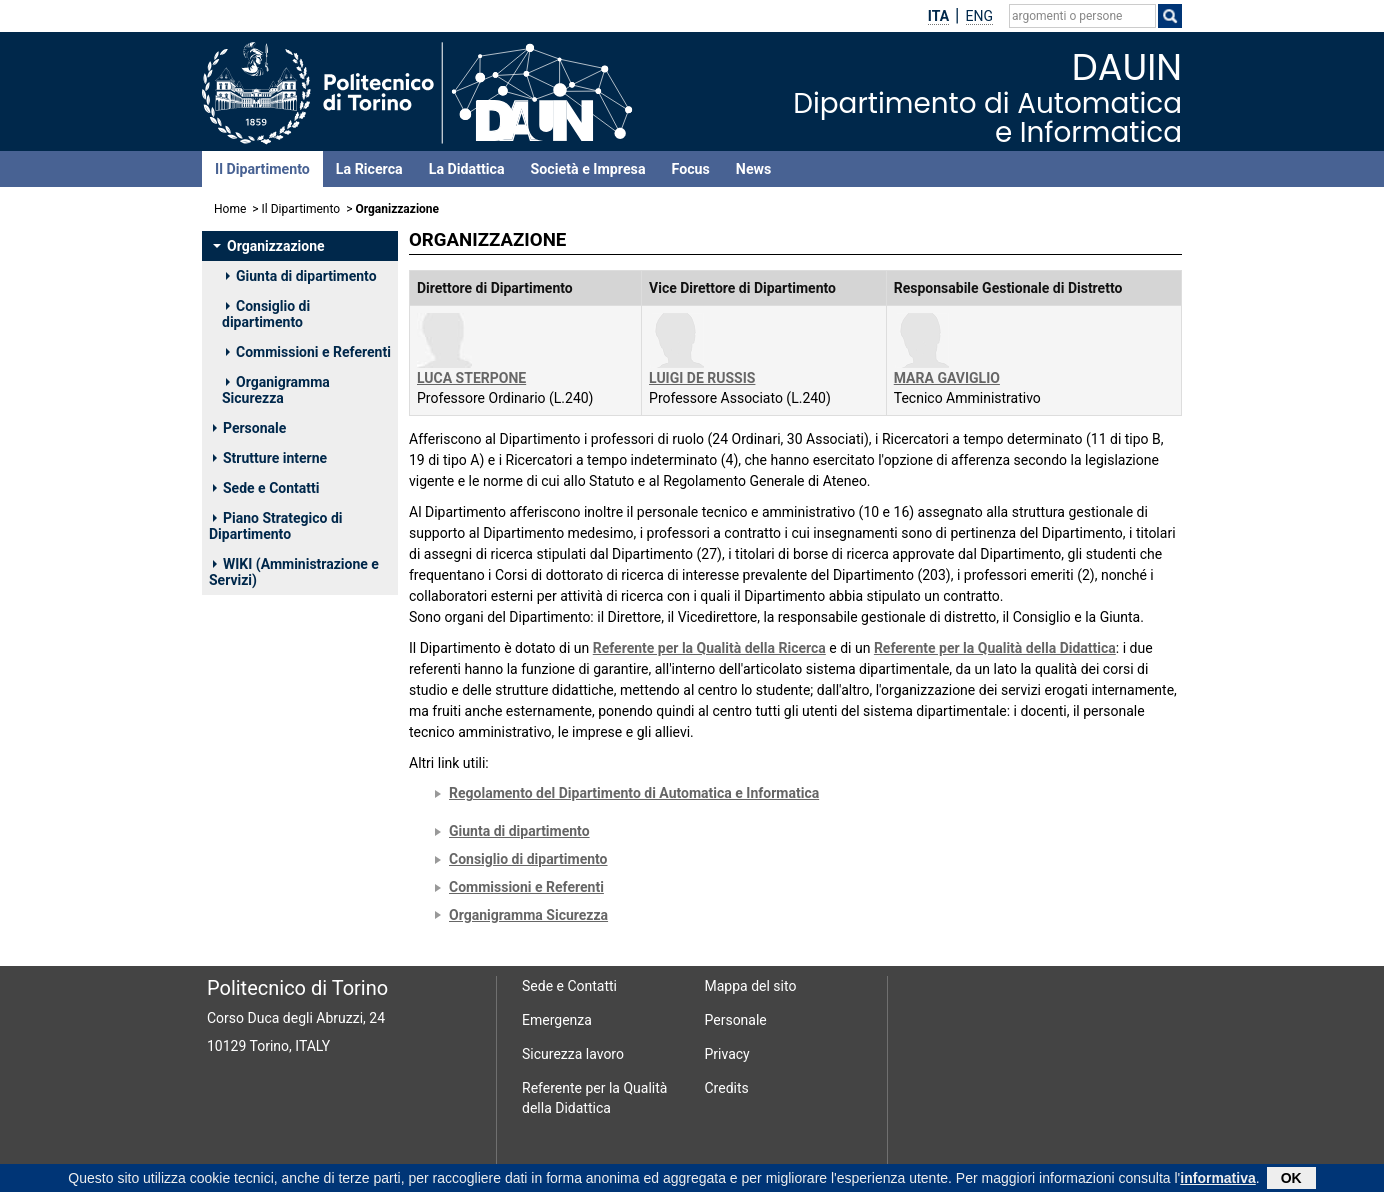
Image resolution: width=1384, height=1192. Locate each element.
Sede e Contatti (266, 488)
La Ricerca (369, 169)
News (753, 169)
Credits (727, 1088)
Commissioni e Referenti (308, 352)
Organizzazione (269, 246)
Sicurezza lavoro (573, 1054)
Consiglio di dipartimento (266, 314)
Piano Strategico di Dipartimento (275, 526)
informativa (1217, 1180)
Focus (691, 169)
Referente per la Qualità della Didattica (995, 648)
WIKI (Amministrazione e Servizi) (294, 572)
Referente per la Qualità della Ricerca (709, 648)
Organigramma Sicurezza (276, 390)
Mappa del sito (751, 986)
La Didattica (467, 169)
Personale (249, 428)
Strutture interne (270, 458)
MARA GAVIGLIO (947, 378)
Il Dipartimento (262, 169)
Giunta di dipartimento (301, 276)
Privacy (727, 1054)
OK (1291, 1180)
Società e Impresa (588, 169)
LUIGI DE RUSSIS (702, 378)
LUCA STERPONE (471, 378)
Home (230, 209)
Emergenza (557, 1020)
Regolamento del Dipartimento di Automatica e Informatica (634, 793)
